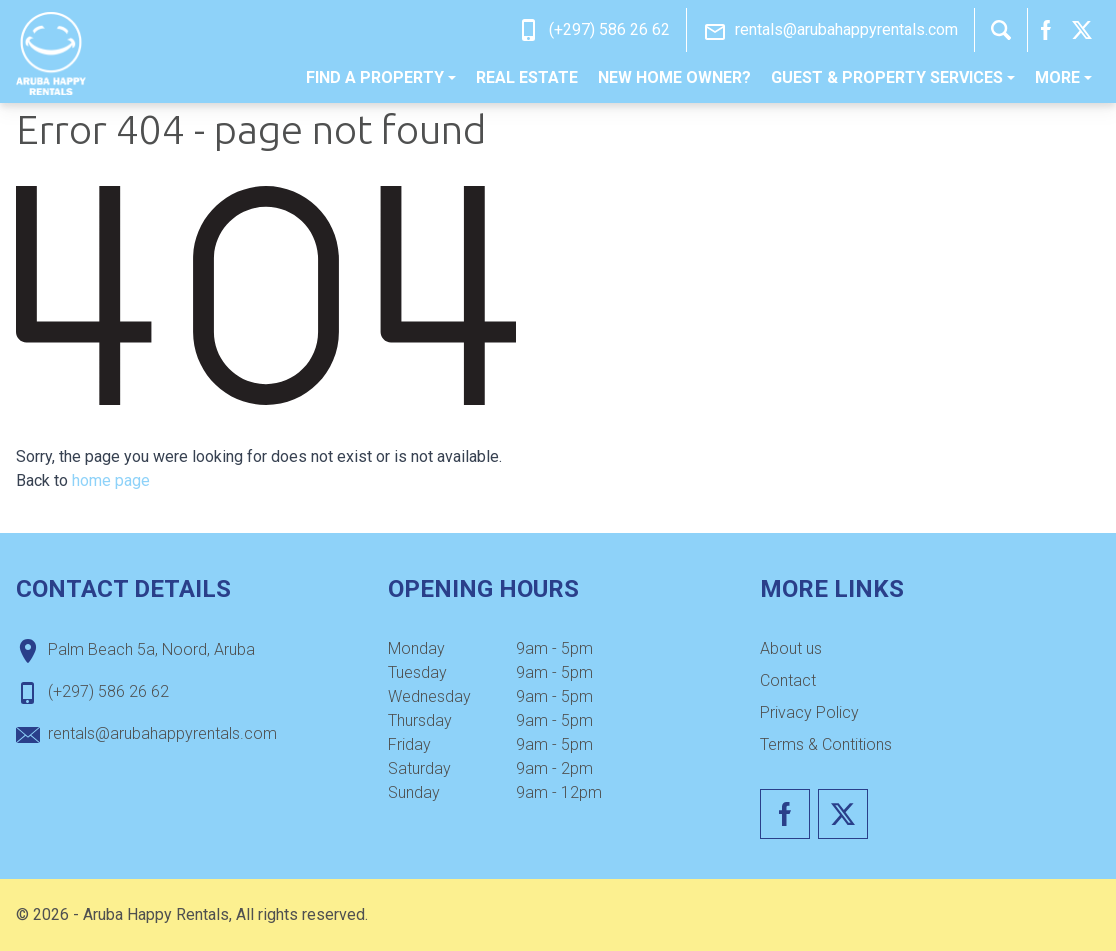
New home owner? (674, 77)
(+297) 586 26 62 (609, 29)
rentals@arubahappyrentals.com (846, 29)
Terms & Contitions (826, 744)
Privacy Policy (809, 712)
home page (111, 480)
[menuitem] (381, 78)
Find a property (381, 77)
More (1063, 77)
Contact (788, 680)
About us (791, 648)
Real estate (527, 77)
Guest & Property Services (893, 77)
